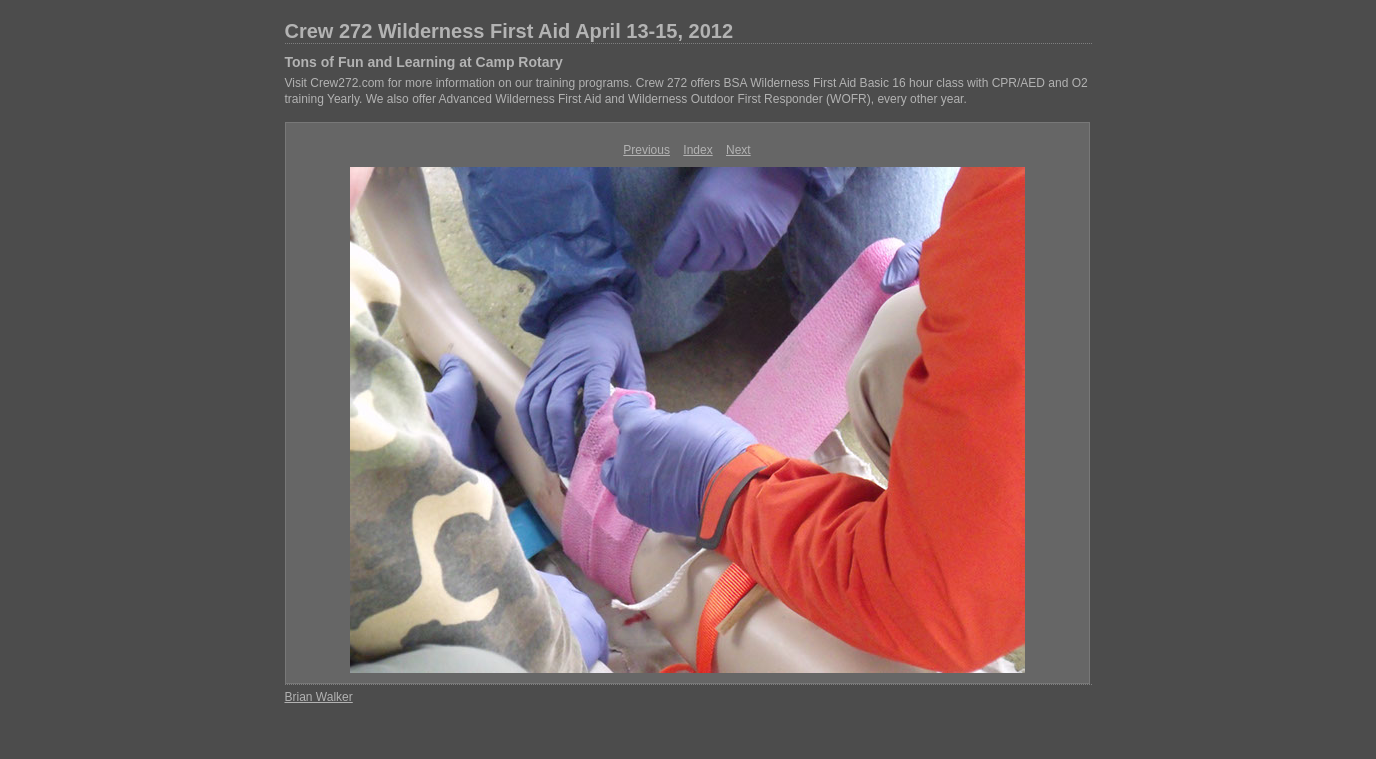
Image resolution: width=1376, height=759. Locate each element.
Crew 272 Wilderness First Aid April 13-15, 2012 (509, 31)
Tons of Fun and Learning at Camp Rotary (424, 62)
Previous (646, 150)
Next (738, 150)
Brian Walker (319, 697)
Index (697, 150)
